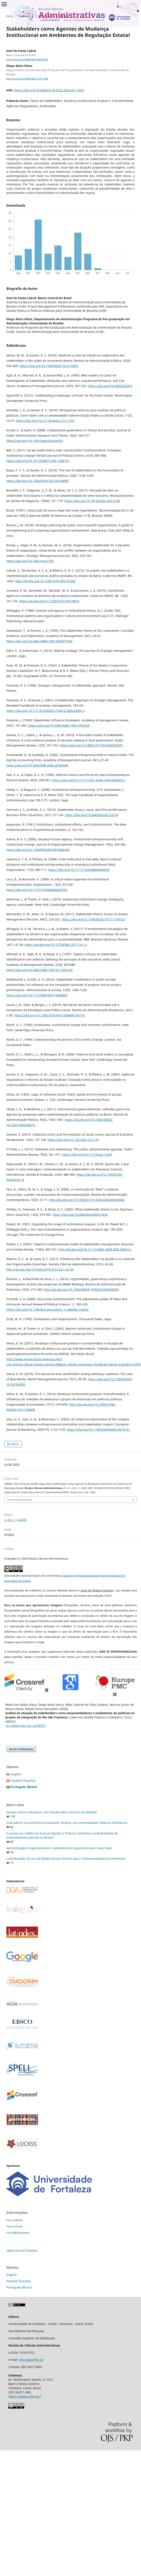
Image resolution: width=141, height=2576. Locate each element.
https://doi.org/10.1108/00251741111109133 (93, 919)
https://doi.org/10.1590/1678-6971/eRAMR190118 (49, 1015)
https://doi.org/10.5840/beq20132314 (91, 815)
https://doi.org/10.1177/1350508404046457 (79, 870)
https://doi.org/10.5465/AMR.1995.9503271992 (39, 641)
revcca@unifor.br (31, 2360)
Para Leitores (14, 2220)
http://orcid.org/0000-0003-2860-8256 (27, 59)
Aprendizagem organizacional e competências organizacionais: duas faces (59, 1848)
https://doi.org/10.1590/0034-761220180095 (37, 481)
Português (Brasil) (19, 2287)
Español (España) (23, 1781)
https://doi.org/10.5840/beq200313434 (80, 1215)
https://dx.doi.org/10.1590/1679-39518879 (49, 601)
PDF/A (14, 1444)
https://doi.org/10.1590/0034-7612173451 (49, 366)
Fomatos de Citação (19, 1500)
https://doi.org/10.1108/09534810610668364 (37, 850)
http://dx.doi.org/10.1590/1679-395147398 (45, 581)
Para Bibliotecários (18, 2233)
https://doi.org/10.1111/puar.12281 (87, 1154)
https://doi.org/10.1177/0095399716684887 (37, 995)
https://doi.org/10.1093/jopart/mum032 (34, 441)
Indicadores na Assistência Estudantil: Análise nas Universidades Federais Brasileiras (66, 1823)
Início (9, 16)
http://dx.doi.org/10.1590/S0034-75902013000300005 (81, 1289)
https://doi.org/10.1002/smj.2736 (29, 561)
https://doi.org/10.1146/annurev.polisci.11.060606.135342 (47, 1310)
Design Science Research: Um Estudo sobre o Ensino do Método (51, 1812)
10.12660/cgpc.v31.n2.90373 (25, 1726)
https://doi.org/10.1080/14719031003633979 (91, 745)
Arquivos (24, 16)
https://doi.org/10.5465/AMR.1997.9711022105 (39, 970)
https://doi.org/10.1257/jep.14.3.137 (73, 1140)
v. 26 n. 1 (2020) (44, 16)
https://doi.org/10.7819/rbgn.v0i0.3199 (92, 501)
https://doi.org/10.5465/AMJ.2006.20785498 (37, 765)
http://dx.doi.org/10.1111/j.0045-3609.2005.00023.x (94, 1249)
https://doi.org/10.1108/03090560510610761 (98, 1430)
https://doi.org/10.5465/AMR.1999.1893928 (58, 725)
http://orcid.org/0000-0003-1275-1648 (27, 78)
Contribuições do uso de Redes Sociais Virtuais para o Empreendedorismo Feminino (65, 1859)
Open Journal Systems (22, 2250)
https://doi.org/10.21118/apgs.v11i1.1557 (45, 421)
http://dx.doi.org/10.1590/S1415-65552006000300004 (87, 1200)
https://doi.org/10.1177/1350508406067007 (37, 890)
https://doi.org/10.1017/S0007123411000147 (37, 461)
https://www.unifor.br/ (24, 2396)
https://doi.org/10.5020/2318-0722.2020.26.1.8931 (49, 90)
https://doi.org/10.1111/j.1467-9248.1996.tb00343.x (88, 780)
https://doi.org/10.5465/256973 (110, 386)
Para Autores (14, 2226)
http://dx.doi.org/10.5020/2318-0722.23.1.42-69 (39, 1269)
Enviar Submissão (21, 1749)
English (16, 1774)
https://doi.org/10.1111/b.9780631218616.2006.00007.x (45, 711)
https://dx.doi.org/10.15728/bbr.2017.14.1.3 (56, 945)
